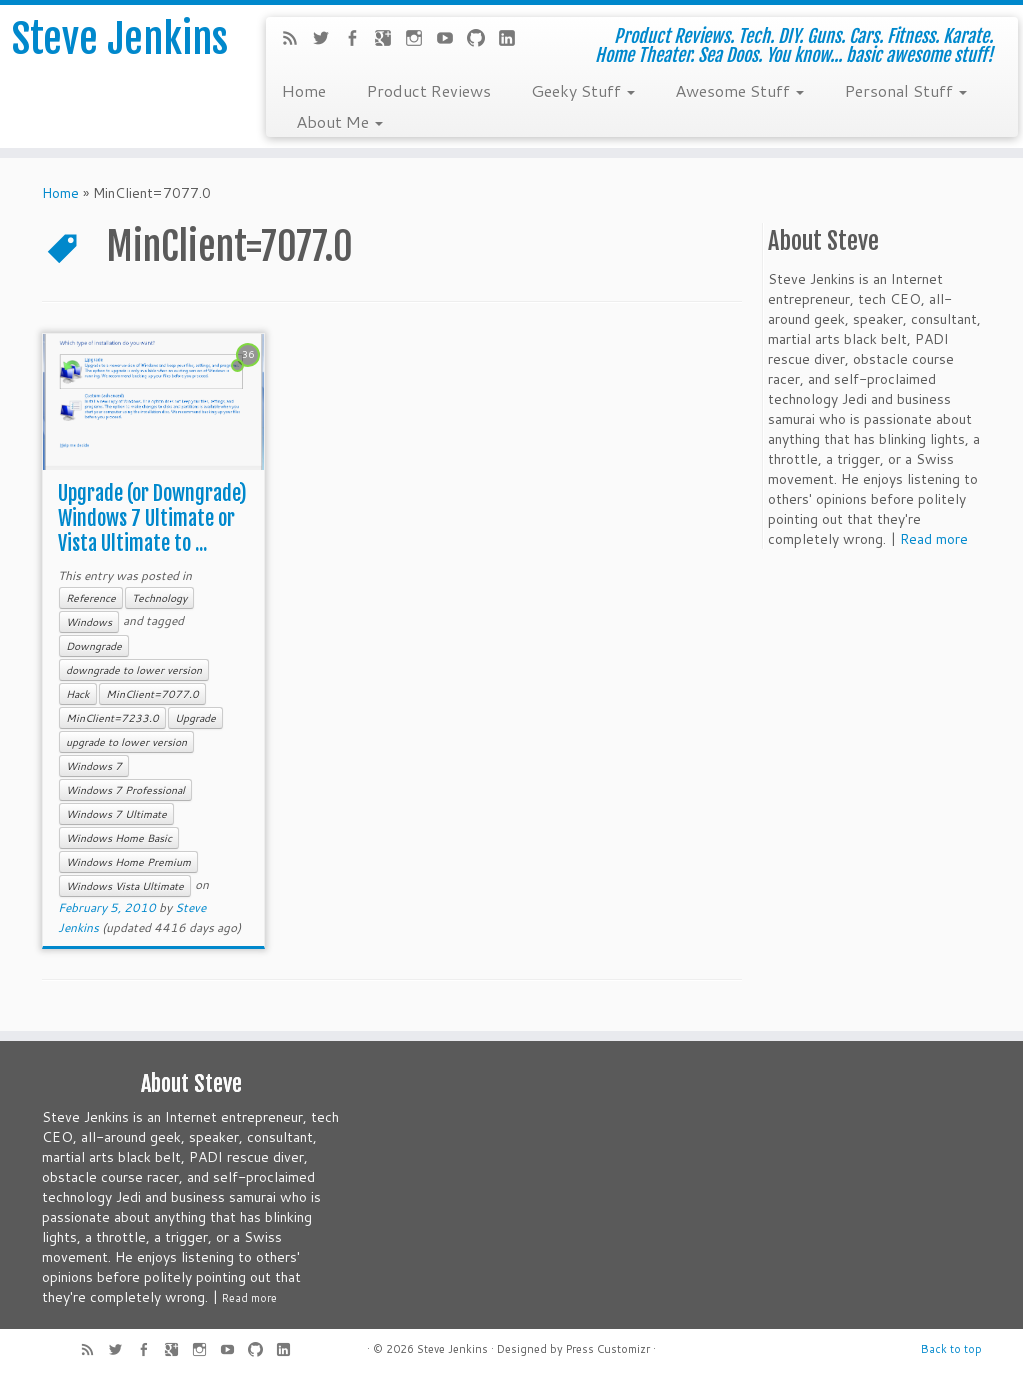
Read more (934, 539)
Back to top (951, 1349)
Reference (91, 598)
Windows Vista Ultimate (125, 886)
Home (303, 90)
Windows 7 (94, 766)
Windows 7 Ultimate (116, 814)
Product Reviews (428, 90)
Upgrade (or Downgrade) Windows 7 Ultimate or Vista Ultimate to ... (152, 518)
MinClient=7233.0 (112, 718)
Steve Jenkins (120, 39)
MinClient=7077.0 (152, 694)
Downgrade (94, 646)
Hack (78, 694)
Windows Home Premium (128, 862)
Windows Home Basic (119, 838)
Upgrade (195, 718)
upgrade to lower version (126, 742)
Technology (159, 598)
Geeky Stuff (583, 90)
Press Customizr (608, 1349)
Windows (89, 622)
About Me (339, 121)
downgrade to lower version (134, 670)
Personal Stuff (905, 90)
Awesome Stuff (739, 90)
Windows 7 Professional (125, 790)
